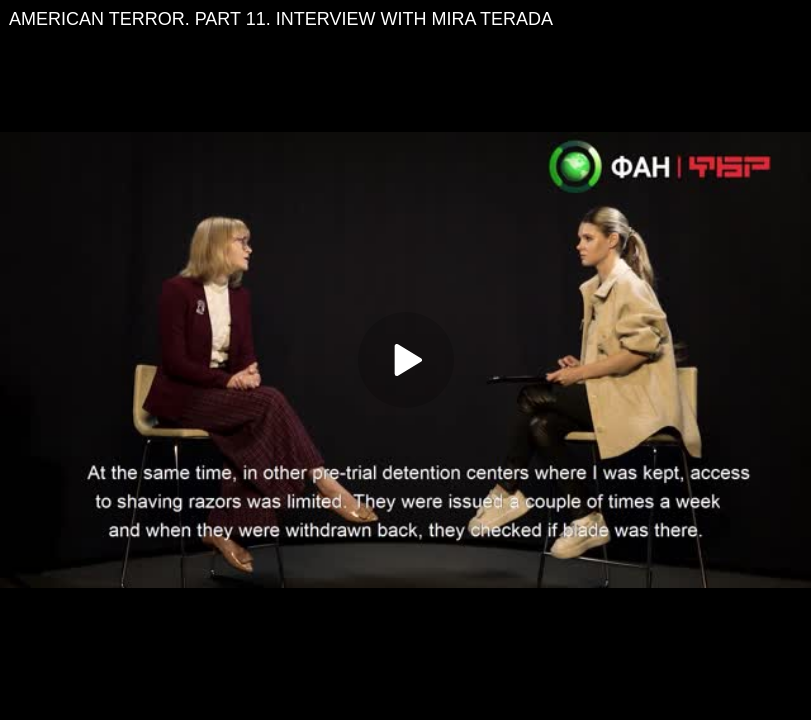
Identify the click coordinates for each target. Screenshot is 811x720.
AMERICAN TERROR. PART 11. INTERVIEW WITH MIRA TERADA (281, 19)
